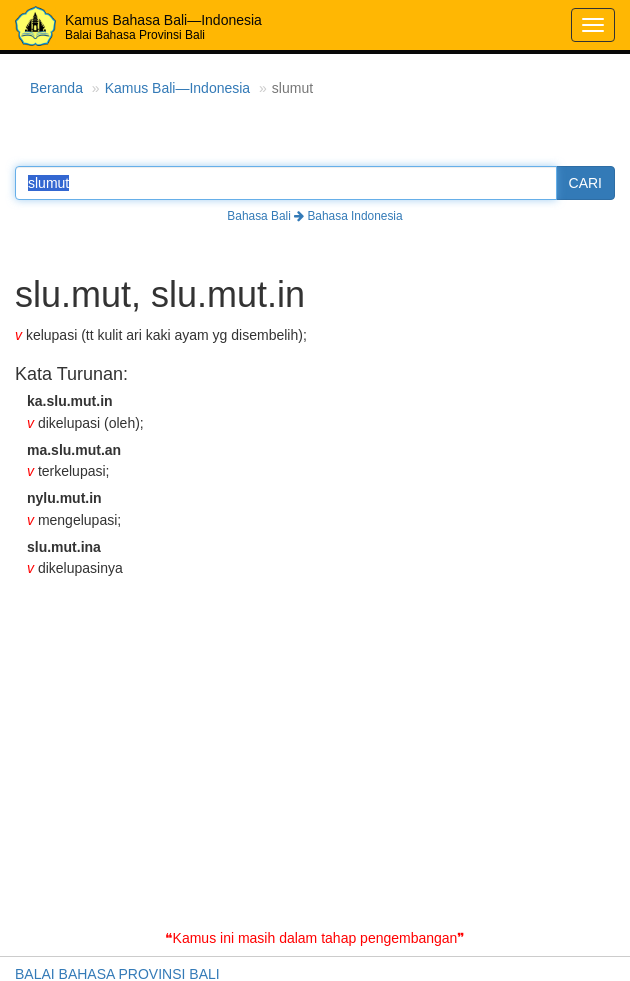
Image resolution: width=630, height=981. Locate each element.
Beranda (56, 88)
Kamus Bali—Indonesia (178, 88)
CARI (585, 183)
